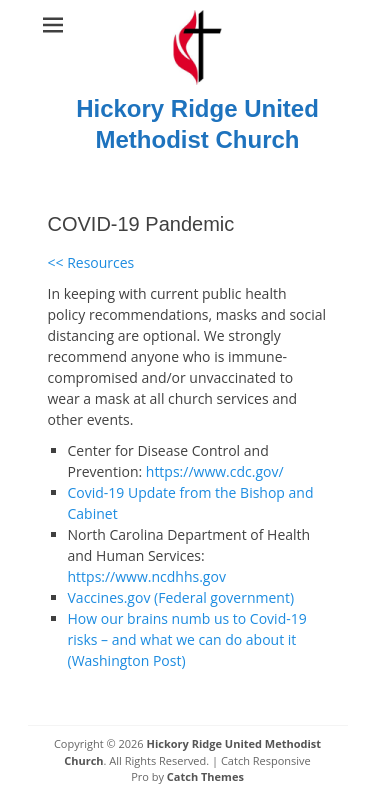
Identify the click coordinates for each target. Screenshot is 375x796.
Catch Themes (205, 776)
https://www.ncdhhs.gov (147, 576)
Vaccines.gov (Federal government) (181, 597)
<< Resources (91, 262)
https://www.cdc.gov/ (215, 471)
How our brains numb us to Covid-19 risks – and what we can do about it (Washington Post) (187, 639)
